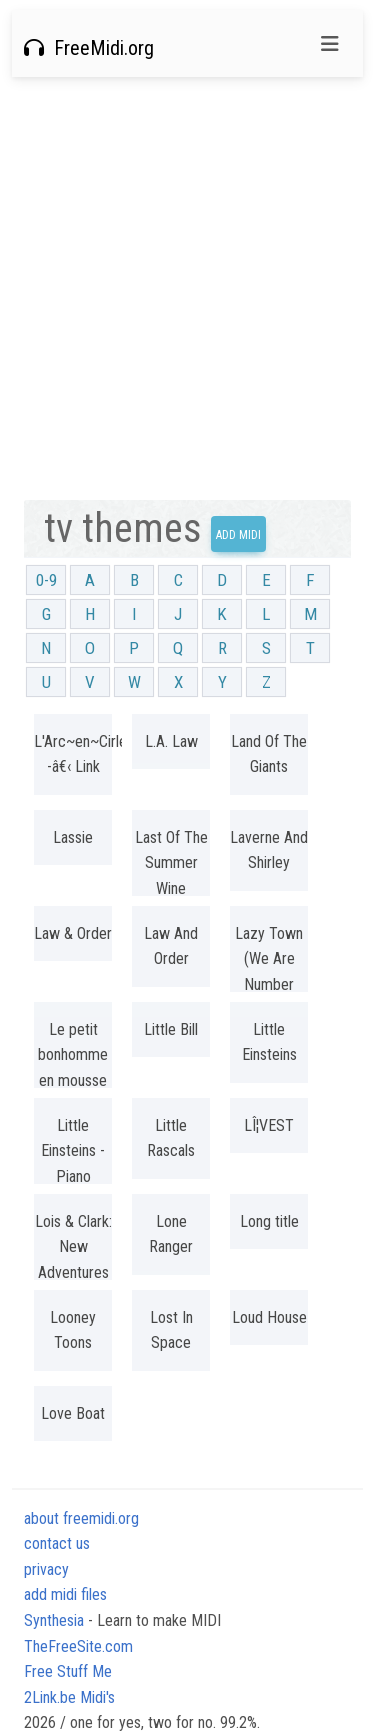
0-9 (46, 580)
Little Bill (171, 1029)
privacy (46, 1569)
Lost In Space (171, 1330)
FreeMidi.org (89, 48)
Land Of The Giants (269, 754)
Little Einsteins (269, 1042)
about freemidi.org (81, 1518)
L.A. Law (171, 741)
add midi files (65, 1594)
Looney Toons (73, 1330)
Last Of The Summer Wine (171, 863)
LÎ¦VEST (269, 1125)
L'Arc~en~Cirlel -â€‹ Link (73, 754)
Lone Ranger (171, 1234)
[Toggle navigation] (330, 44)
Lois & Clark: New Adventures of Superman (73, 1272)
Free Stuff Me (68, 1671)
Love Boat (73, 1413)
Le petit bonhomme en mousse (73, 1055)
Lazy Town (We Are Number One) (269, 972)
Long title (269, 1221)
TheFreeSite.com (78, 1646)
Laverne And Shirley (269, 850)
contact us (57, 1543)
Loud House (269, 1317)
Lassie (73, 837)
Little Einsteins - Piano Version (73, 1164)
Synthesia (54, 1620)
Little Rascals (171, 1138)
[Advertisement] (187, 288)
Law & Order (73, 933)
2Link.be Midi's (69, 1697)
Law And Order (171, 946)
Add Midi (238, 535)
